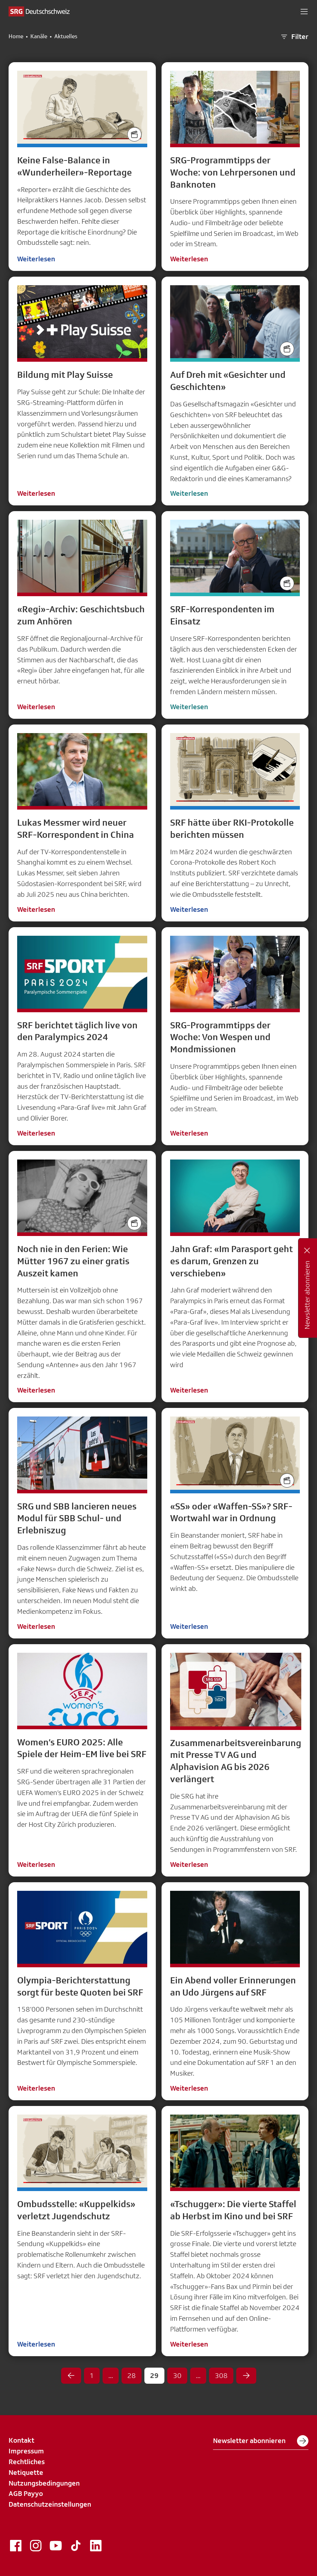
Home (16, 36)
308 (221, 2375)
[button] (304, 11)
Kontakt (21, 2440)
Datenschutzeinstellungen (50, 2504)
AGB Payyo (26, 2493)
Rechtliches (27, 2462)
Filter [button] (294, 37)
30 (177, 2375)
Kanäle (38, 36)
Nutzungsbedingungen (44, 2483)
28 (131, 2375)
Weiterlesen (36, 258)
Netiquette (26, 2472)
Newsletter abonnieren (260, 2441)
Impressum (26, 2451)
